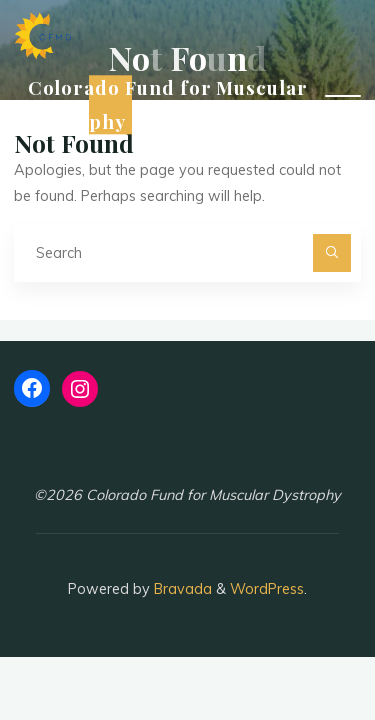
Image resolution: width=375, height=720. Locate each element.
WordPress (267, 589)
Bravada (181, 589)
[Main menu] (343, 105)
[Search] (331, 252)
